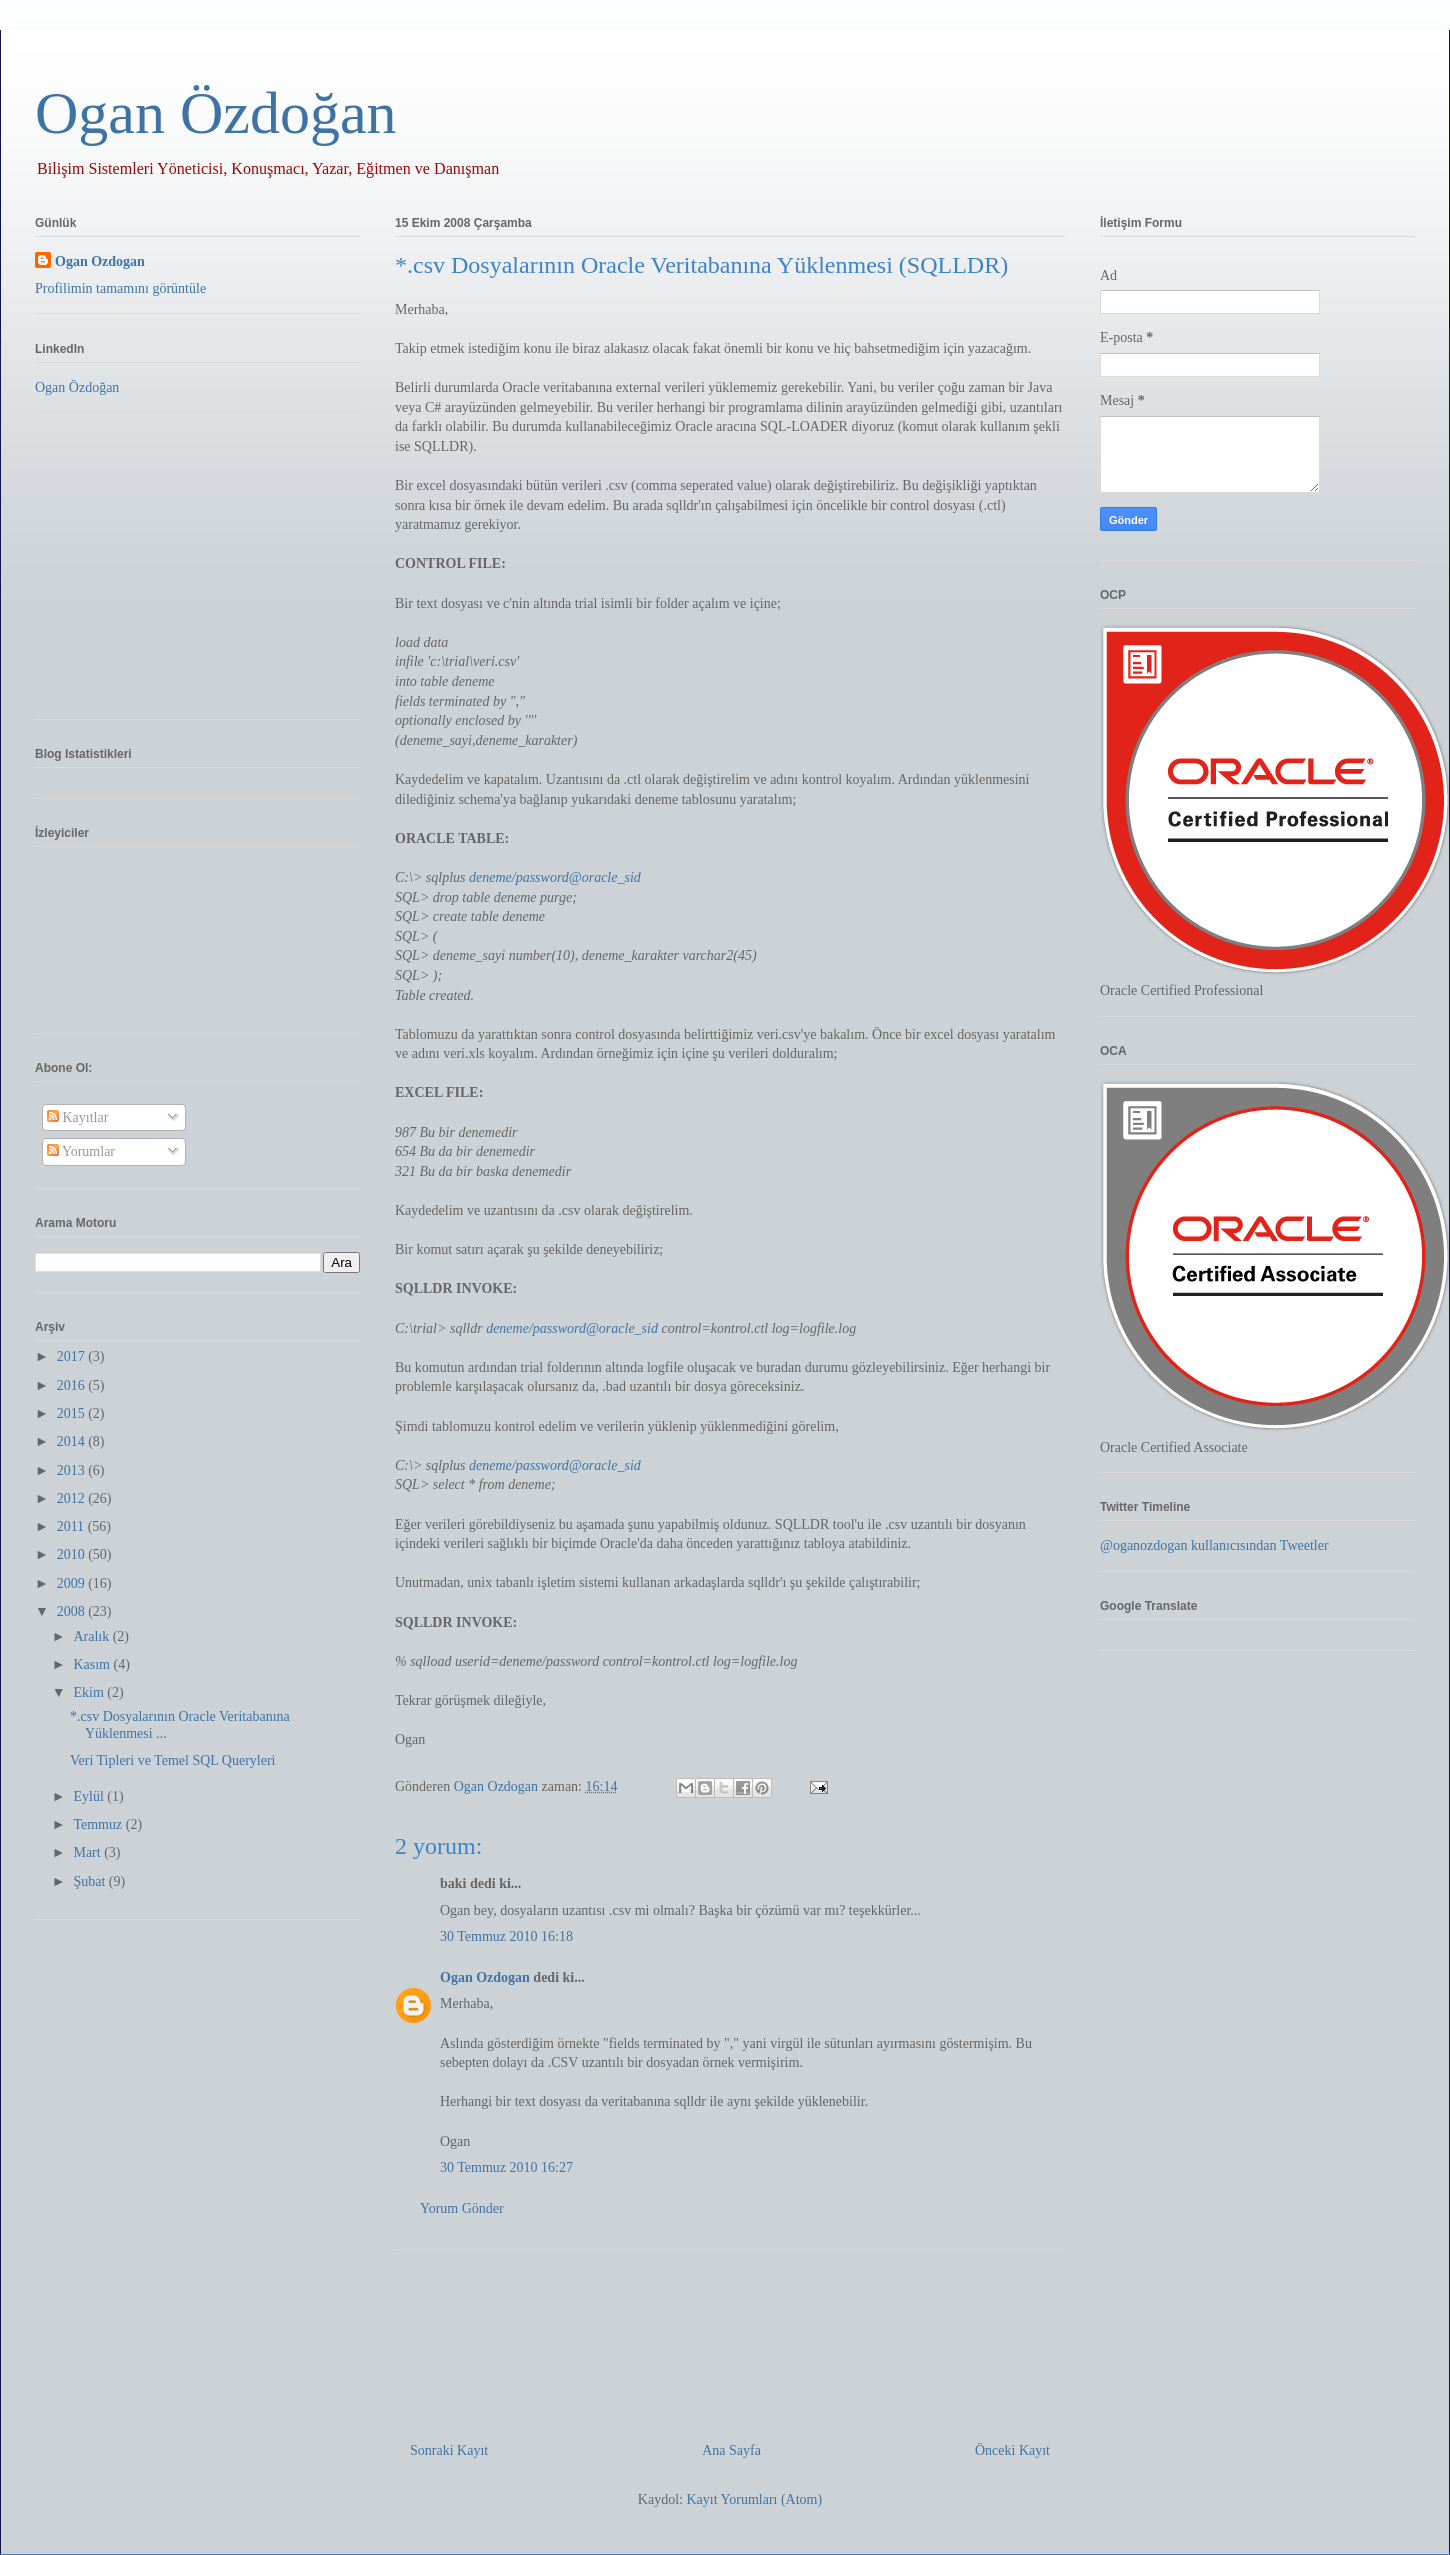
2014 (73, 1441)
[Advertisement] (730, 2338)
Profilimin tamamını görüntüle (120, 288)
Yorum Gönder (462, 2208)
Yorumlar (81, 1151)
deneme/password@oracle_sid (555, 877)
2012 (73, 1498)
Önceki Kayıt (1012, 2450)
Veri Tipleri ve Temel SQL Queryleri (173, 1760)
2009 (73, 1583)
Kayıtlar (77, 1117)
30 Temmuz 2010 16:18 (506, 1936)
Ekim (90, 1692)
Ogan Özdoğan (216, 113)
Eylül (90, 1796)
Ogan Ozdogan (498, 1786)
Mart (88, 1852)
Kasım (93, 1664)
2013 (73, 1470)
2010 (73, 1554)
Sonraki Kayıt (449, 2450)
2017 (73, 1356)
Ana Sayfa (731, 2450)
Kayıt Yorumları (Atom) (754, 2499)
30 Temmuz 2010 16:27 (506, 2167)
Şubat (90, 1881)
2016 (73, 1385)
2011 (72, 1526)
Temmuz (99, 1824)
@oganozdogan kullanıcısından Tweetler (1214, 1545)
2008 (73, 1611)
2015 (73, 1413)
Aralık (92, 1636)
